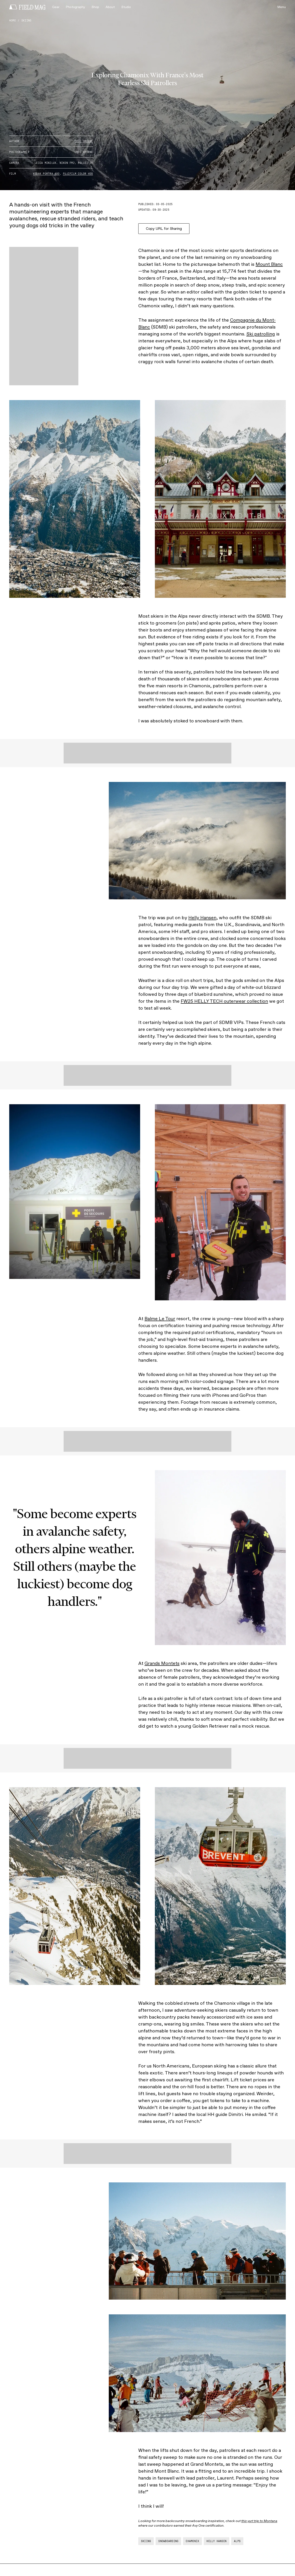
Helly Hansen (202, 917)
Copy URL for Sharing (164, 228)
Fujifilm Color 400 (78, 173)
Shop (95, 7)
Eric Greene (84, 141)
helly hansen (216, 2541)
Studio (126, 7)
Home (12, 20)
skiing (26, 20)
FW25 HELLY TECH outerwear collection (224, 1001)
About (110, 7)
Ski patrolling (260, 334)
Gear (55, 7)
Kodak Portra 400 (46, 173)
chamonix (192, 2541)
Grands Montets (162, 1663)
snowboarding (168, 2541)
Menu (281, 7)
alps (237, 2541)
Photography (75, 7)
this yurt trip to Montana (259, 2521)
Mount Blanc (269, 264)
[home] (27, 7)
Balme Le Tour (160, 1318)
